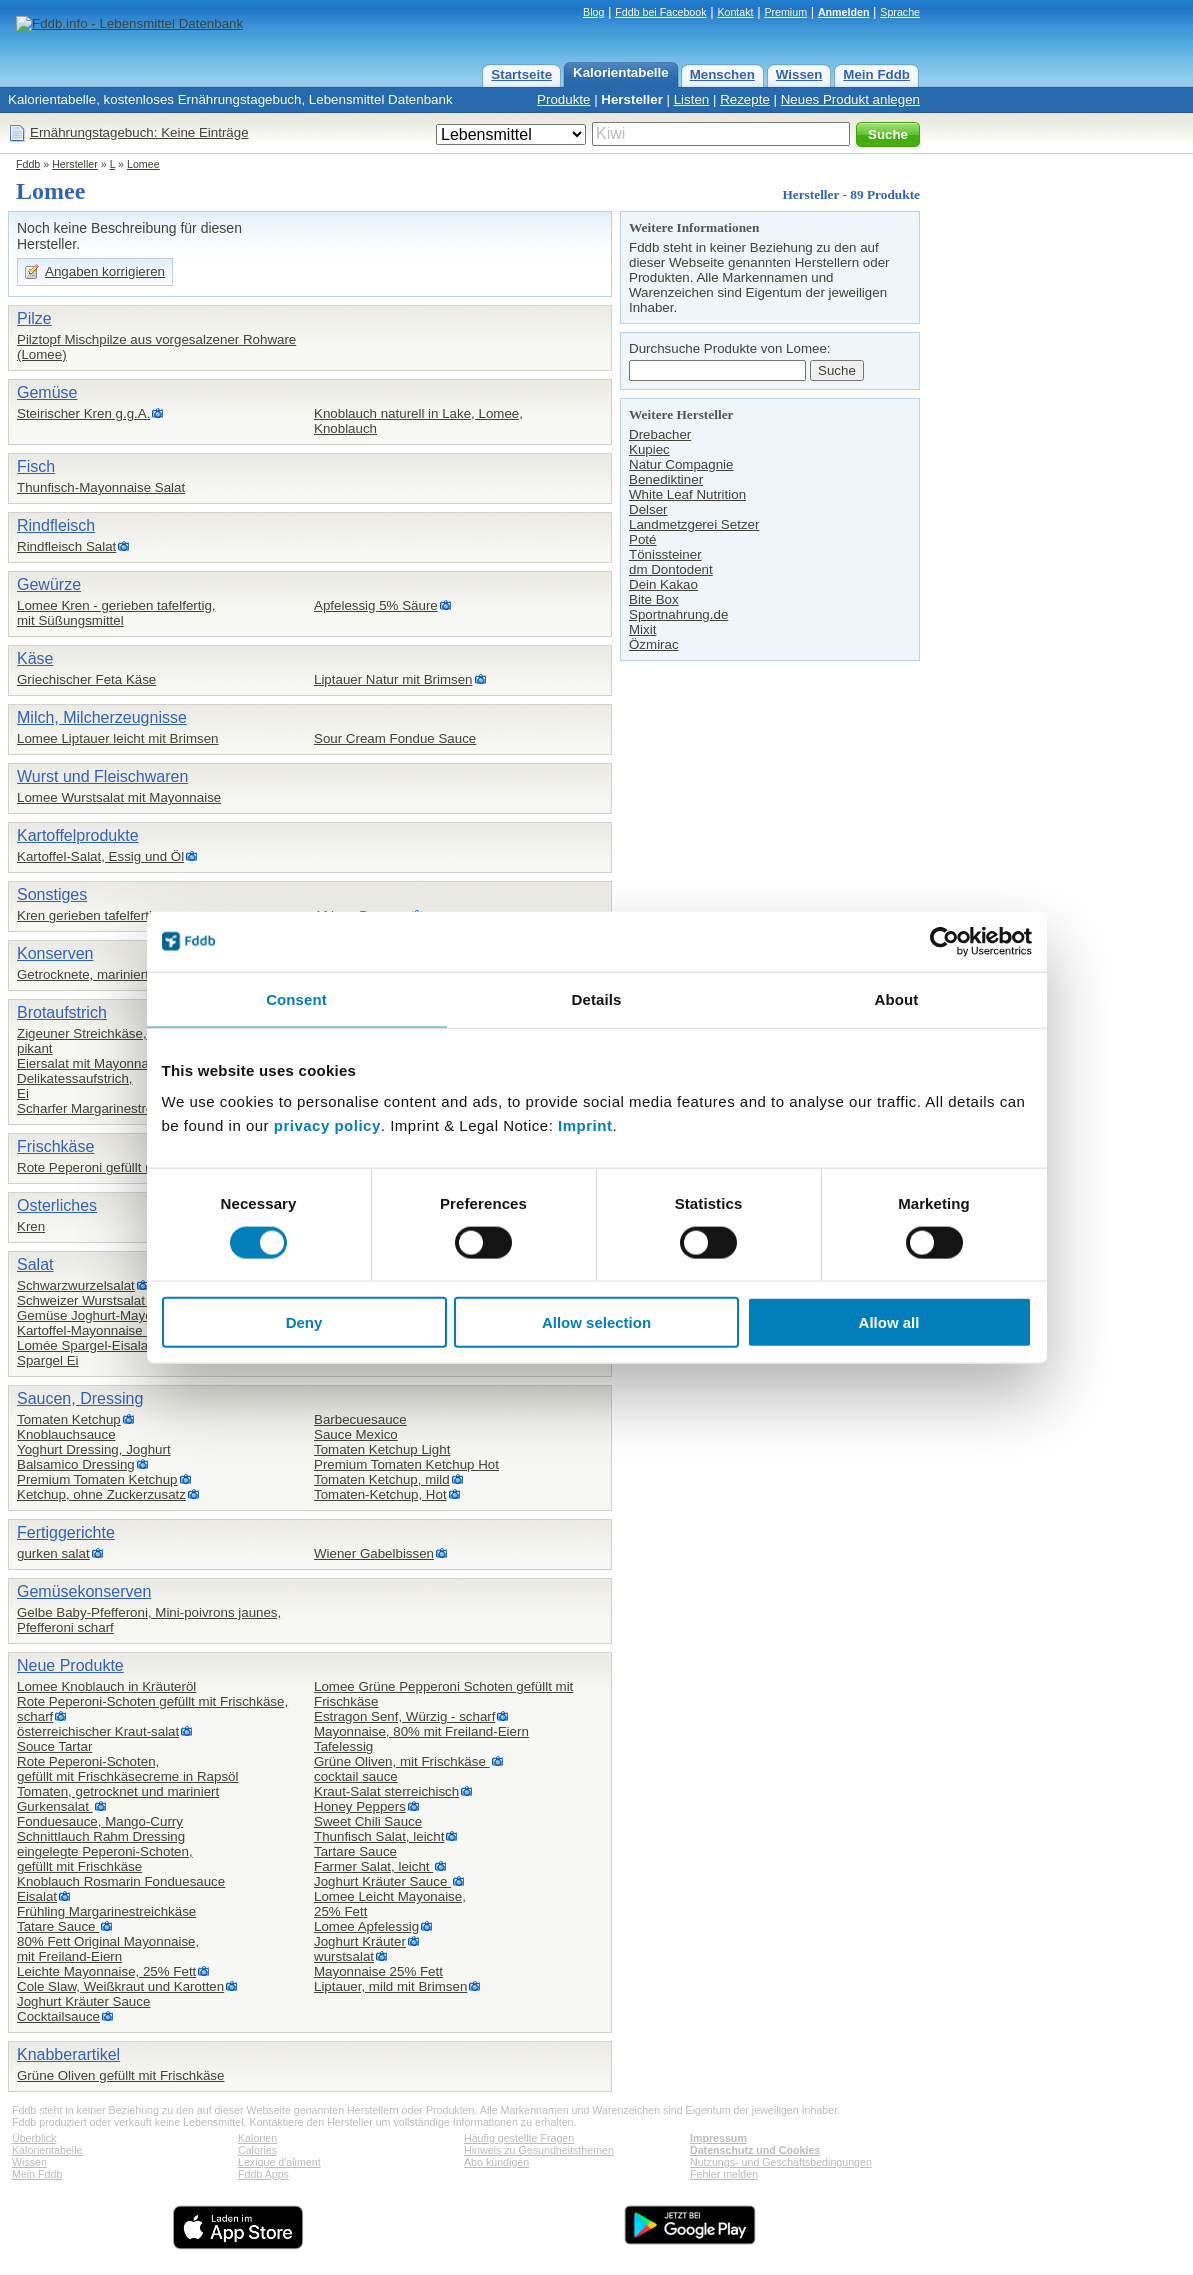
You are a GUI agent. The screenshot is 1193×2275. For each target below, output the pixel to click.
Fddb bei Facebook (660, 12)
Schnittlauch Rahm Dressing (101, 1836)
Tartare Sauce (355, 1851)
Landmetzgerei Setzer (694, 524)
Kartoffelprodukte (78, 835)
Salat (35, 1264)
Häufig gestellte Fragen (519, 2138)
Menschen (722, 74)
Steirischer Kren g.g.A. (83, 413)
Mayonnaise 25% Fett (378, 1971)
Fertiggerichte (66, 1532)
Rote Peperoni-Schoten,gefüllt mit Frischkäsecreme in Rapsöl (127, 1769)
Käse (35, 658)
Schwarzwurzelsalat (76, 1285)
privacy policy (327, 1125)
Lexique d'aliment (279, 2162)
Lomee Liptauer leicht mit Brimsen (118, 738)
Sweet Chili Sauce (368, 1821)
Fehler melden (724, 2174)
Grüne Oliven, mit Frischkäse (402, 1761)
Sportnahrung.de (678, 614)
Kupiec (649, 449)
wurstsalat (344, 1956)
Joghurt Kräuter (360, 1941)
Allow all (889, 1322)
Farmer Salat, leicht (373, 1866)
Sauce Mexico (356, 1434)
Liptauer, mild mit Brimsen (390, 1986)
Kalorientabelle (621, 72)
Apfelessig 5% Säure (376, 605)
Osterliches (57, 1205)
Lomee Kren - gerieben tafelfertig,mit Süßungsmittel (116, 613)
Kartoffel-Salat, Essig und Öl (100, 856)
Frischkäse (55, 1146)
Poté (642, 539)
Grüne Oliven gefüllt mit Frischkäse (120, 2075)
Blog (593, 12)
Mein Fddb (876, 74)
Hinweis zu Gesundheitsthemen (539, 2150)
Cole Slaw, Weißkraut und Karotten (120, 1986)
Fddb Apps (263, 2174)
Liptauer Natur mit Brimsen (393, 679)
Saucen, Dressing (80, 1398)
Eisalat (37, 1896)
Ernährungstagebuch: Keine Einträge (139, 132)
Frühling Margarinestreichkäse (106, 1911)
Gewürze (49, 584)
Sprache (900, 12)
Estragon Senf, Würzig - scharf (404, 1716)
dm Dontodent (671, 569)
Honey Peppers (360, 1806)
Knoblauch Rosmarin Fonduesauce (121, 1881)
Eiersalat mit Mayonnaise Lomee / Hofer (135, 1063)
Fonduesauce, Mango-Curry (100, 1821)
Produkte (563, 99)
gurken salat (53, 1553)
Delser (648, 509)
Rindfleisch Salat (66, 546)
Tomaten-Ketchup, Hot (380, 1494)
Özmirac (654, 644)
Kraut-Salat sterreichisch (386, 1791)
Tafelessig (343, 1746)
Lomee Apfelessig (366, 1926)
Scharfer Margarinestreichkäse (108, 1108)
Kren (31, 1226)
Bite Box (654, 599)
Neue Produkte (70, 1665)
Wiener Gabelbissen (374, 1553)
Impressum (718, 2138)
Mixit (642, 629)
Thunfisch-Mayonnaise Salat (101, 487)
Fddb (28, 164)
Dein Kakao (663, 584)
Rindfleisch (56, 525)
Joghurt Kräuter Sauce (83, 2001)
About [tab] (897, 998)
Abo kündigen (496, 2162)
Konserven (55, 953)
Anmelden (844, 12)
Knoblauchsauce (66, 1434)
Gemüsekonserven (84, 1591)
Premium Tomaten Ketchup (97, 1479)
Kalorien (257, 2138)
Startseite (521, 74)
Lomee (143, 164)
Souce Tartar (54, 1746)
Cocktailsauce (58, 2016)
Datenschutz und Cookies (755, 2150)
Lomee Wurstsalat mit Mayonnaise (119, 797)
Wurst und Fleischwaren (102, 776)
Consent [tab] (296, 998)
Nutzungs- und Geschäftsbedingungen (781, 2162)
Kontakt (735, 12)
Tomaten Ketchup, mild (382, 1479)
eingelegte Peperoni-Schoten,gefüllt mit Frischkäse (105, 1859)
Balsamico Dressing (76, 1464)
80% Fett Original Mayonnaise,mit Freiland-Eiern (108, 1949)
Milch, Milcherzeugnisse (102, 717)
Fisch (36, 466)
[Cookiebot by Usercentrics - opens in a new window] (944, 941)
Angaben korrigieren (105, 271)
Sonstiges (52, 894)
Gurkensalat (55, 1806)
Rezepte (745, 99)
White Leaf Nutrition (687, 494)
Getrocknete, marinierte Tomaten (114, 974)
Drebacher (660, 434)
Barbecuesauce (360, 1419)
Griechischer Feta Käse (86, 679)
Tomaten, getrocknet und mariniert (118, 1791)
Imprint (585, 1125)
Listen (692, 99)
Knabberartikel (68, 2054)
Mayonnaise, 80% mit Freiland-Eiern (421, 1731)
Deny (304, 1322)
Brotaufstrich (62, 1012)
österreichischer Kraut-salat (98, 1731)
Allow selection (596, 1322)
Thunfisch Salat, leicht (379, 1836)
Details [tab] (597, 998)
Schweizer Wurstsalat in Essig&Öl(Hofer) (138, 1300)
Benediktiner (666, 479)
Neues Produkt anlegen (850, 99)
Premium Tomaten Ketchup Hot (406, 1464)
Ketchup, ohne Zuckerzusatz (101, 1494)
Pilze (34, 318)
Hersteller (632, 99)
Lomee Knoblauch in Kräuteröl (106, 1686)
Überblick (34, 2138)
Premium (785, 12)
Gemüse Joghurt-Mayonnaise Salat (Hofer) (144, 1315)
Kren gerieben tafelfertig (88, 915)
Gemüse (47, 392)
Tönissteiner (665, 554)
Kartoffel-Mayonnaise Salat (97, 1330)
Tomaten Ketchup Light (382, 1449)
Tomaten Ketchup (69, 1419)
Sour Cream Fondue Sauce (395, 738)
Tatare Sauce (58, 1926)
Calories (257, 2150)
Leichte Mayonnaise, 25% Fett (106, 1971)
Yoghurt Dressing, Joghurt (94, 1449)
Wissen (799, 74)
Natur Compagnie (681, 464)
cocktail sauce (356, 1776)
